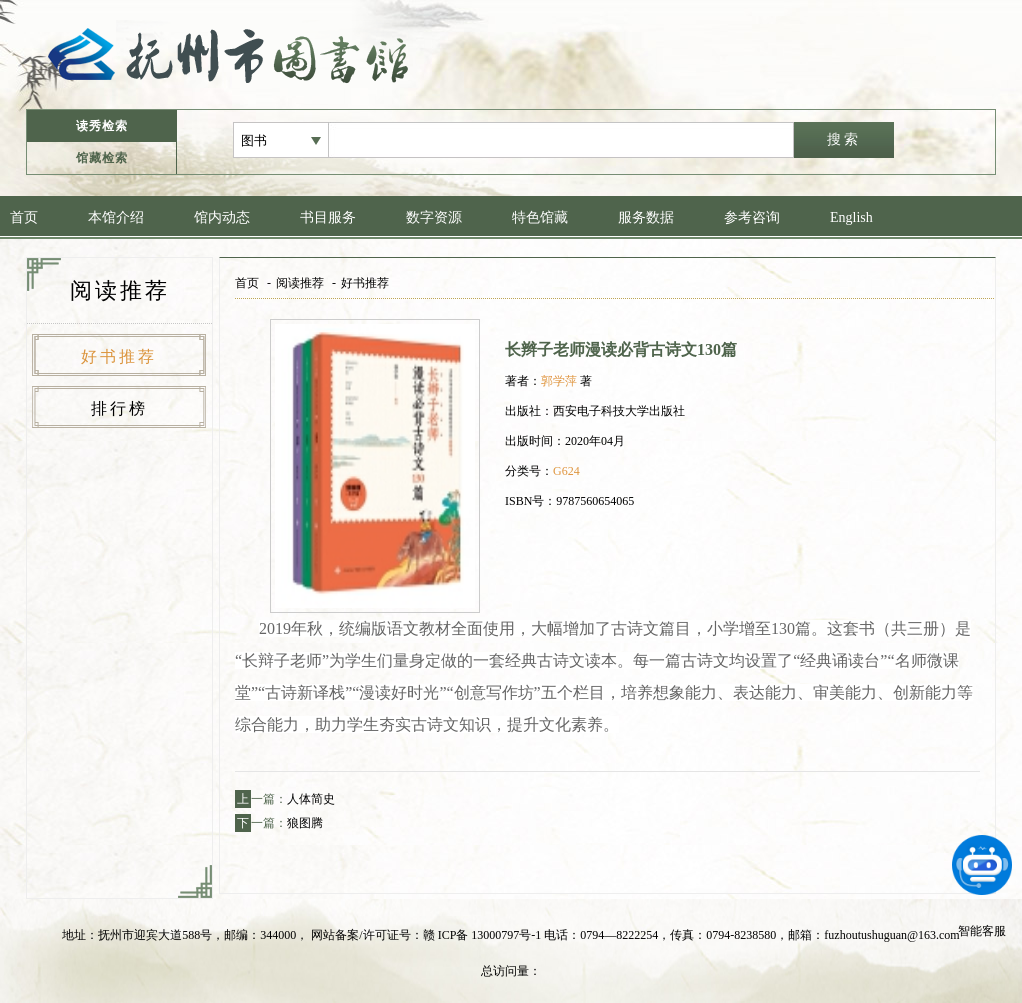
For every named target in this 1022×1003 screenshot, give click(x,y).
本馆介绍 (116, 217)
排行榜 (119, 408)
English (851, 217)
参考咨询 (752, 217)
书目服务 (328, 217)
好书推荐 (119, 356)
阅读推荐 (300, 283)
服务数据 (646, 217)
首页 (24, 217)
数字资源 (434, 217)
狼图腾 (305, 823)
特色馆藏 (540, 217)
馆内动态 (222, 217)
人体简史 (311, 799)
